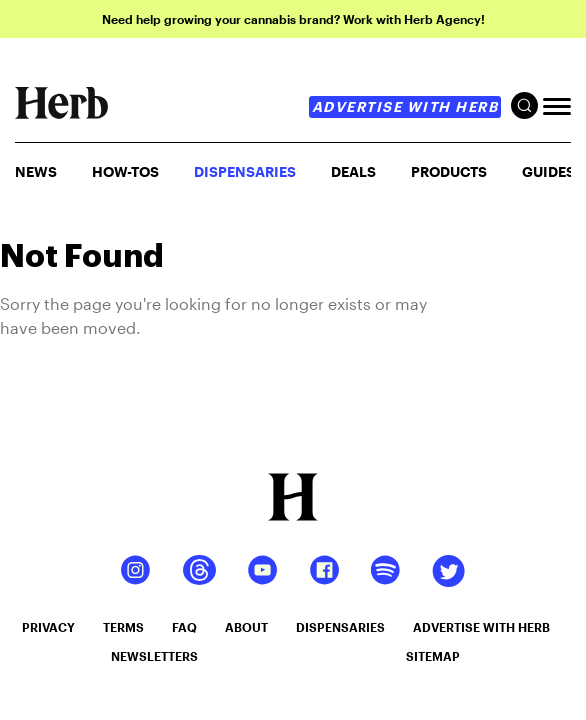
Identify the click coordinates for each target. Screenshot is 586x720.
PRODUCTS (449, 171)
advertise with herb (405, 106)
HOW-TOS (125, 171)
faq (184, 627)
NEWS (36, 171)
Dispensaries (245, 171)
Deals (353, 171)
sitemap (433, 656)
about (246, 627)
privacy (48, 627)
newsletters (154, 656)
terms (123, 627)
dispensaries (340, 627)
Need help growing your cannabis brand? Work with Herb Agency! (293, 19)
